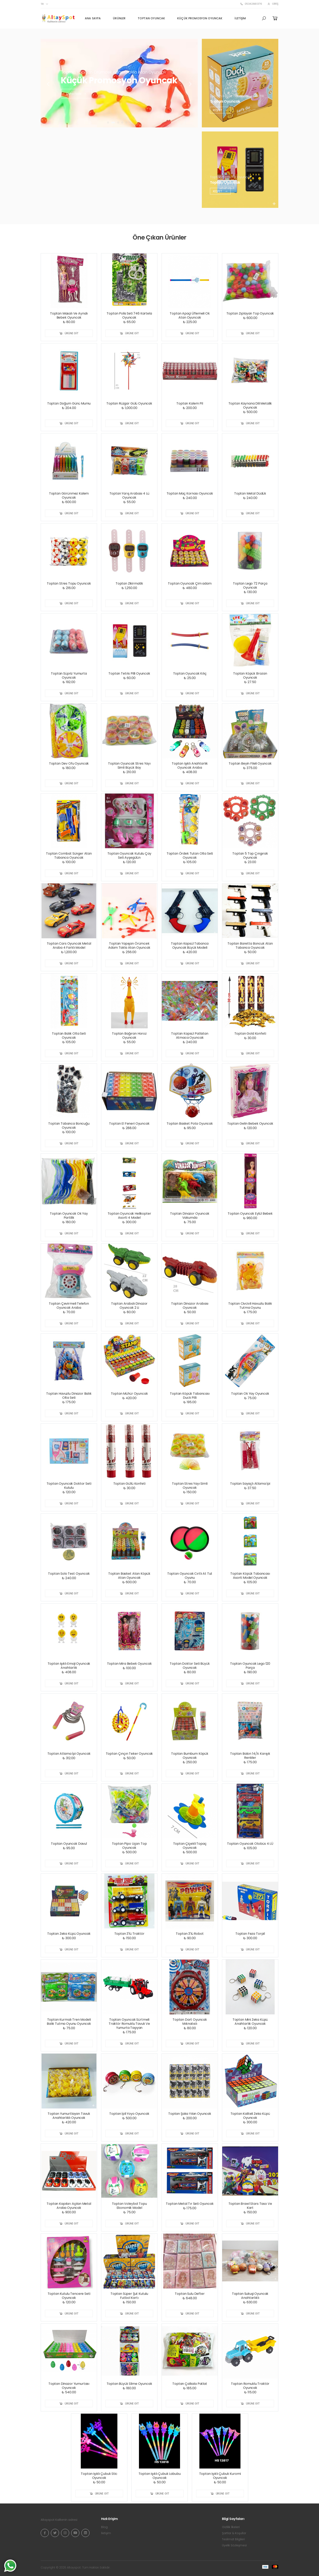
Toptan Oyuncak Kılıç (189, 673)
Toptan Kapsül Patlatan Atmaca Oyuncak (189, 1035)
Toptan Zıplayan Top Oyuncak (250, 313)
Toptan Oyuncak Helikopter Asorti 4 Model (129, 1215)
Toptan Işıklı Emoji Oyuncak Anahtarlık (69, 1665)
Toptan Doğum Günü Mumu (69, 403)
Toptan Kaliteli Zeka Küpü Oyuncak (250, 2115)
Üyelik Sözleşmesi (234, 2545)
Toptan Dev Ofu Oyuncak (69, 763)
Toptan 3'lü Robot (189, 1933)
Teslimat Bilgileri (233, 2539)
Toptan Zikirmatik (129, 583)
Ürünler (119, 18)
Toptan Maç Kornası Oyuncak (190, 493)
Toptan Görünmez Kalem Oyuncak (69, 495)
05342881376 (251, 4)
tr (42, 4)
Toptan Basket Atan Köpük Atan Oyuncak (129, 1575)
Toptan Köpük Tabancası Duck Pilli (237, 96)
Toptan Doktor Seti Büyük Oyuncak (190, 1665)
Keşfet (220, 110)
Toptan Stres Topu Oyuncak (69, 583)
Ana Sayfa (93, 18)
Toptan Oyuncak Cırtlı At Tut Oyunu (189, 1575)
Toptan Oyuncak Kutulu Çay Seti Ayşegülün (129, 855)
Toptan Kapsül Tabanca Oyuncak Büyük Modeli (190, 945)
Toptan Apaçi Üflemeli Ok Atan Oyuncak (190, 315)
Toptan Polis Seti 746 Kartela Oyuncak (129, 315)
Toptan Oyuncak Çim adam (189, 583)
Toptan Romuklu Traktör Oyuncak (250, 2385)
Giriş (272, 4)
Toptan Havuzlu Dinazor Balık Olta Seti (69, 1395)
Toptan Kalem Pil (189, 403)
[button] (264, 18)
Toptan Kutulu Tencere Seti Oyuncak (69, 2295)
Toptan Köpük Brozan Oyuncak (250, 675)
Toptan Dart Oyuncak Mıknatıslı (190, 2021)
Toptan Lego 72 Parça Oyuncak (250, 585)
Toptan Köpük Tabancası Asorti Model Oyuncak (250, 1575)
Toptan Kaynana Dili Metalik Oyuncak (250, 405)
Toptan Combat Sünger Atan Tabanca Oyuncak (69, 855)
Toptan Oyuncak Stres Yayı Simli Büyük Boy (129, 765)
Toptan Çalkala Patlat (189, 2383)
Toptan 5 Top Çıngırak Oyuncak (250, 855)
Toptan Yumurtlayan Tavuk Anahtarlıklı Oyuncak (69, 2115)
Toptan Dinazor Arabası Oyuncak (189, 1305)
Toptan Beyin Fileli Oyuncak (250, 763)
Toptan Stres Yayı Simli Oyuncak (189, 1485)
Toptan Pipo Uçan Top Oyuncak (129, 1845)
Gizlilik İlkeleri (231, 2527)
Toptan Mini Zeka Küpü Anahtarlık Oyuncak (250, 2021)
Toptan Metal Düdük (250, 493)
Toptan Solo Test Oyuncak (69, 1573)
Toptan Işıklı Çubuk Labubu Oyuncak (160, 2475)
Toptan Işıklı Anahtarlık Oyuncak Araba (190, 765)
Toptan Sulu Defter (189, 2293)
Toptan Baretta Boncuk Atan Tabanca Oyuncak (250, 945)
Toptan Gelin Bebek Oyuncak (250, 1123)
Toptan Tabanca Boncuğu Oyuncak (68, 1125)
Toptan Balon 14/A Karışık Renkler (250, 1755)
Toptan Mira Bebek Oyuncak (129, 1663)
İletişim (240, 18)
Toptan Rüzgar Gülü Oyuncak (129, 403)
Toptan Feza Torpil (250, 1933)
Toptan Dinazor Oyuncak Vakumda (189, 1215)
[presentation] (48, 84)
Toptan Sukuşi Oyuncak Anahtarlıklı (250, 2295)
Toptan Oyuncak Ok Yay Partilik (69, 1215)
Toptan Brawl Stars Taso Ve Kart (250, 2205)
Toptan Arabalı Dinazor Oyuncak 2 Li (129, 1305)
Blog (104, 2527)
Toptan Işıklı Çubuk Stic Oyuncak (99, 2475)
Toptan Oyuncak (151, 18)
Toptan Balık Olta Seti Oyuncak (69, 1035)
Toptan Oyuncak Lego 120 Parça (250, 1665)
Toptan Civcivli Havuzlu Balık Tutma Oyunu (250, 1305)
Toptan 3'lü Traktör (129, 1933)
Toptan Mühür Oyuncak (129, 1393)
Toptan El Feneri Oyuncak (129, 1123)
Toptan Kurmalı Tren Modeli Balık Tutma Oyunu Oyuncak (69, 2021)
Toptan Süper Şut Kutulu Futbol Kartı (129, 2295)
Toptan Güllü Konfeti (129, 1483)
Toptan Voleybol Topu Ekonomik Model (129, 2205)
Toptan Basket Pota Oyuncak (190, 1123)
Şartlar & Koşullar (234, 2533)
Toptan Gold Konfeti (250, 1033)
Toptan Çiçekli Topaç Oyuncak (189, 1845)
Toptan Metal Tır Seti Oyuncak (189, 2203)
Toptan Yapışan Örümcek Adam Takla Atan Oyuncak (129, 945)
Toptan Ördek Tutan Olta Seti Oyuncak (190, 855)
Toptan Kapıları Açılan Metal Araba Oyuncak (69, 2205)
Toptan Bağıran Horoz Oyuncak (129, 1035)
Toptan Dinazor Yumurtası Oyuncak (68, 2385)
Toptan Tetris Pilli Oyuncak (230, 177)
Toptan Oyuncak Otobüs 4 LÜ (250, 1843)
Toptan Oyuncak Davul (69, 1843)
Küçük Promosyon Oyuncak (199, 18)
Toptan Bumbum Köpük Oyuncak (189, 1755)
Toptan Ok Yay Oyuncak (250, 1393)
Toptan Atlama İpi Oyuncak (69, 1753)
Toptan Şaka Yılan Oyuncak (189, 2113)
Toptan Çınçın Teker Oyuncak (129, 1753)
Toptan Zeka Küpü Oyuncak (69, 1933)
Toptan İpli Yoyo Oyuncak (129, 2113)
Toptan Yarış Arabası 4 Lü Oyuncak (129, 495)
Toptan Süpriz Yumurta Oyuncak (69, 675)
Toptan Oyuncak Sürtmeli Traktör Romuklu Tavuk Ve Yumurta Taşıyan (129, 2023)
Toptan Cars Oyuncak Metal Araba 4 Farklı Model (69, 945)
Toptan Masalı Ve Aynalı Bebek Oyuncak (69, 315)
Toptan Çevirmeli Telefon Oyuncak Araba (69, 1305)
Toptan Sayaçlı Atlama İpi (250, 1483)
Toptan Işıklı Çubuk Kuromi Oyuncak (220, 2475)
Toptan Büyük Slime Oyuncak (129, 2383)
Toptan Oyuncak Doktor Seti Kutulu (69, 1485)
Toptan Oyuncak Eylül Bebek (250, 1213)
